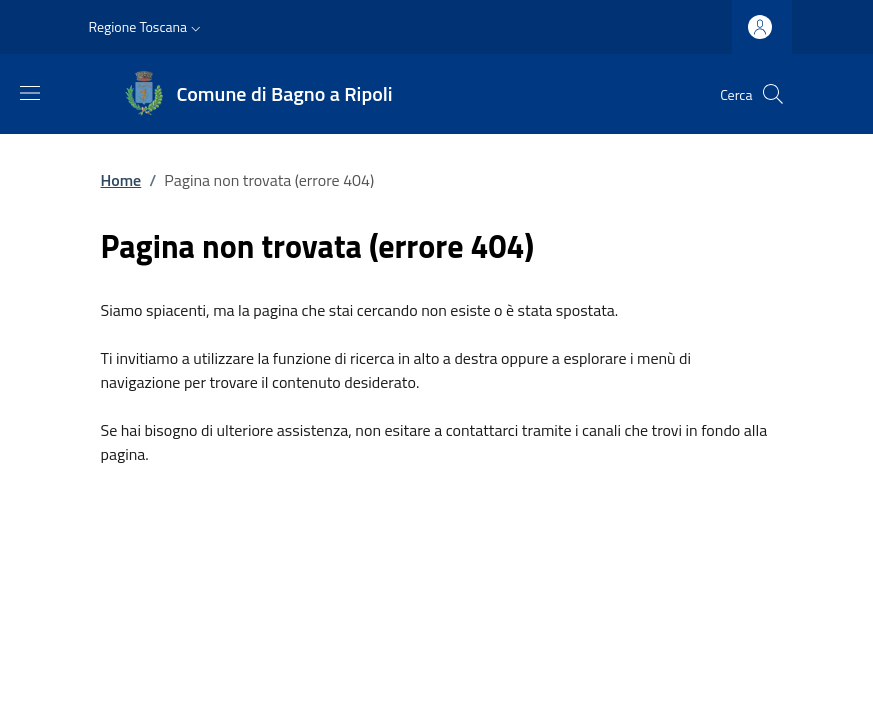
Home (121, 180)
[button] (147, 27)
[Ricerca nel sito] (773, 94)
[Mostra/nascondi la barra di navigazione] (30, 93)
